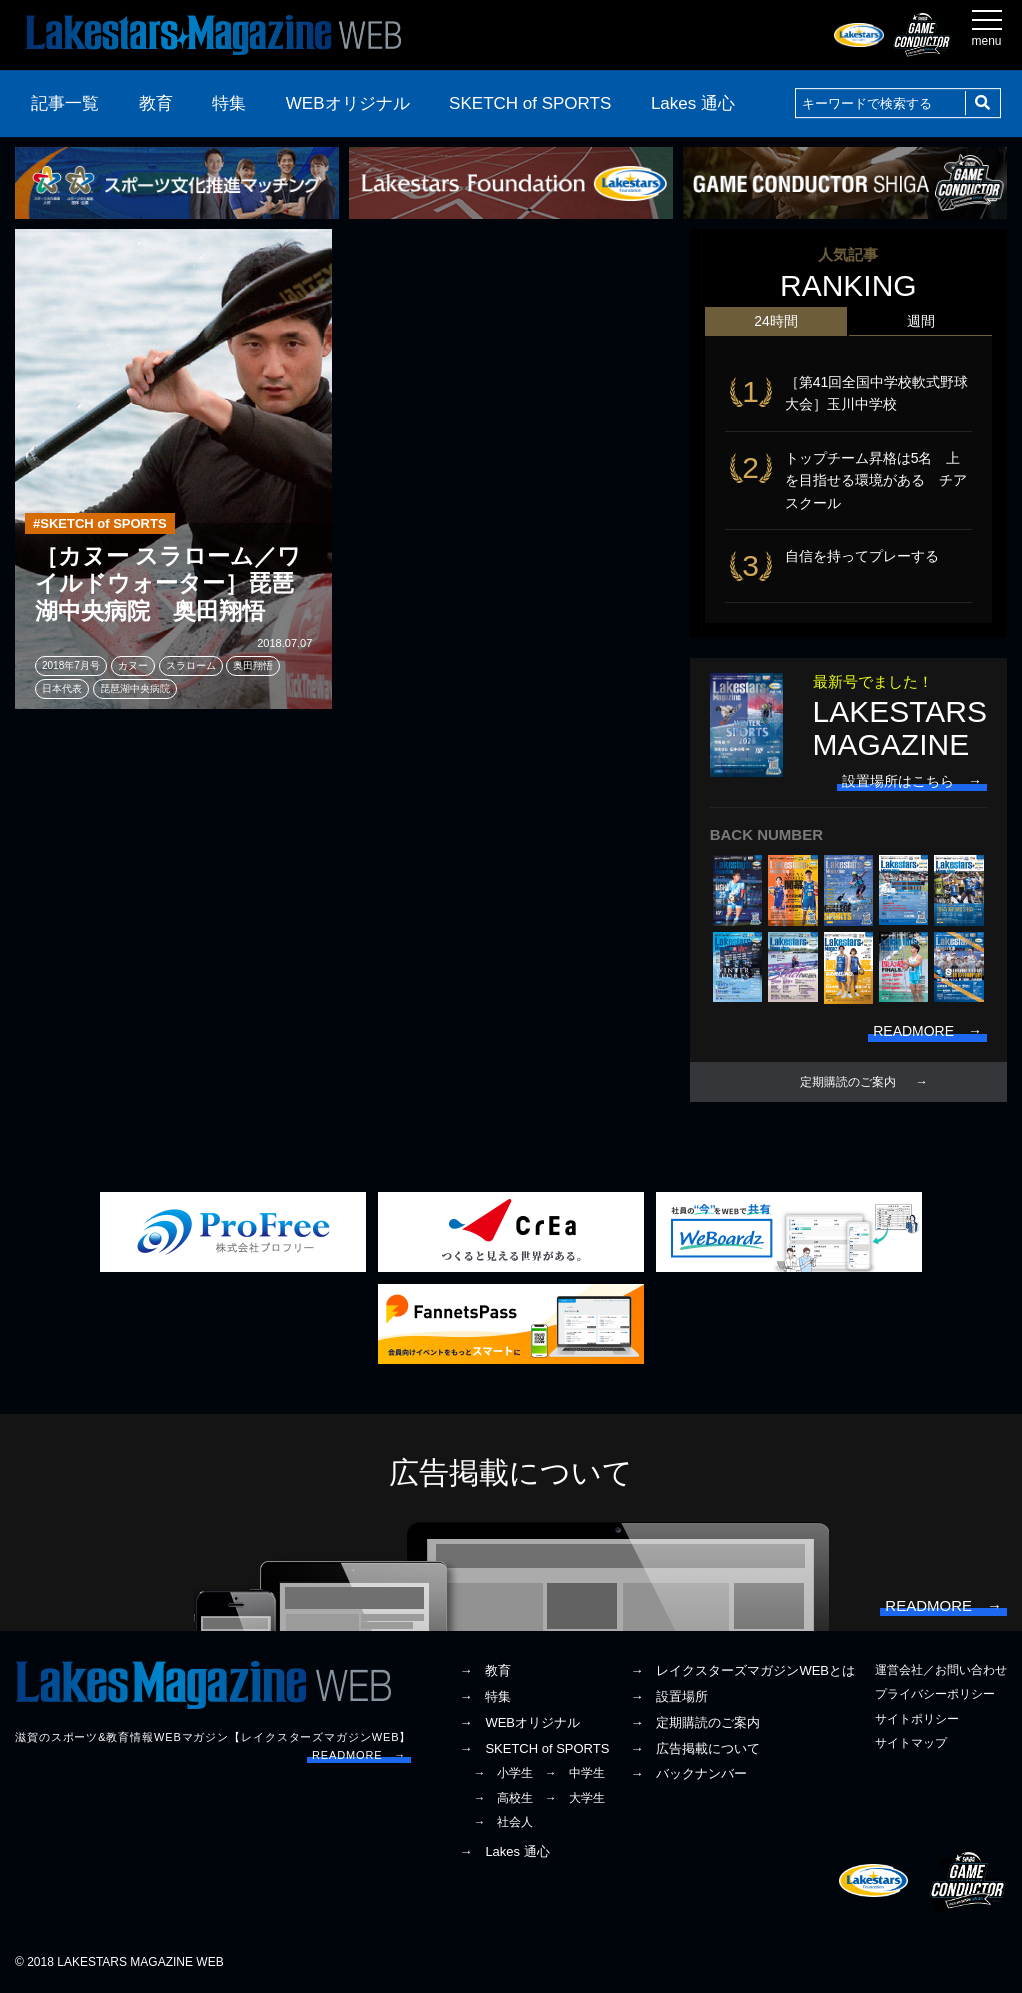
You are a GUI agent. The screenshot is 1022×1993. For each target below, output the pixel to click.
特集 (229, 103)
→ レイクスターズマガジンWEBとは (742, 1670)
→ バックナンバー (688, 1774)
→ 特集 (485, 1696)
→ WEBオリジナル (519, 1722)
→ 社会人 (503, 1822)
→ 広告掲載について (695, 1748)
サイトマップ (911, 1743)
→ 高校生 (503, 1798)
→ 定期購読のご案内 (695, 1722)
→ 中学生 (575, 1774)
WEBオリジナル (348, 103)
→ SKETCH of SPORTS (534, 1748)
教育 (156, 103)
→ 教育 (485, 1670)
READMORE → (359, 1755)
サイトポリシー (917, 1719)
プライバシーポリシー (935, 1695)
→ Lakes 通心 (504, 1851)
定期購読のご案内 (848, 1082)
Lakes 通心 (693, 103)
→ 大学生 (575, 1798)
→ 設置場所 (669, 1696)
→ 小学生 (503, 1774)
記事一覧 (65, 103)
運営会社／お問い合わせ (941, 1670)
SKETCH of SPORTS (530, 103)
